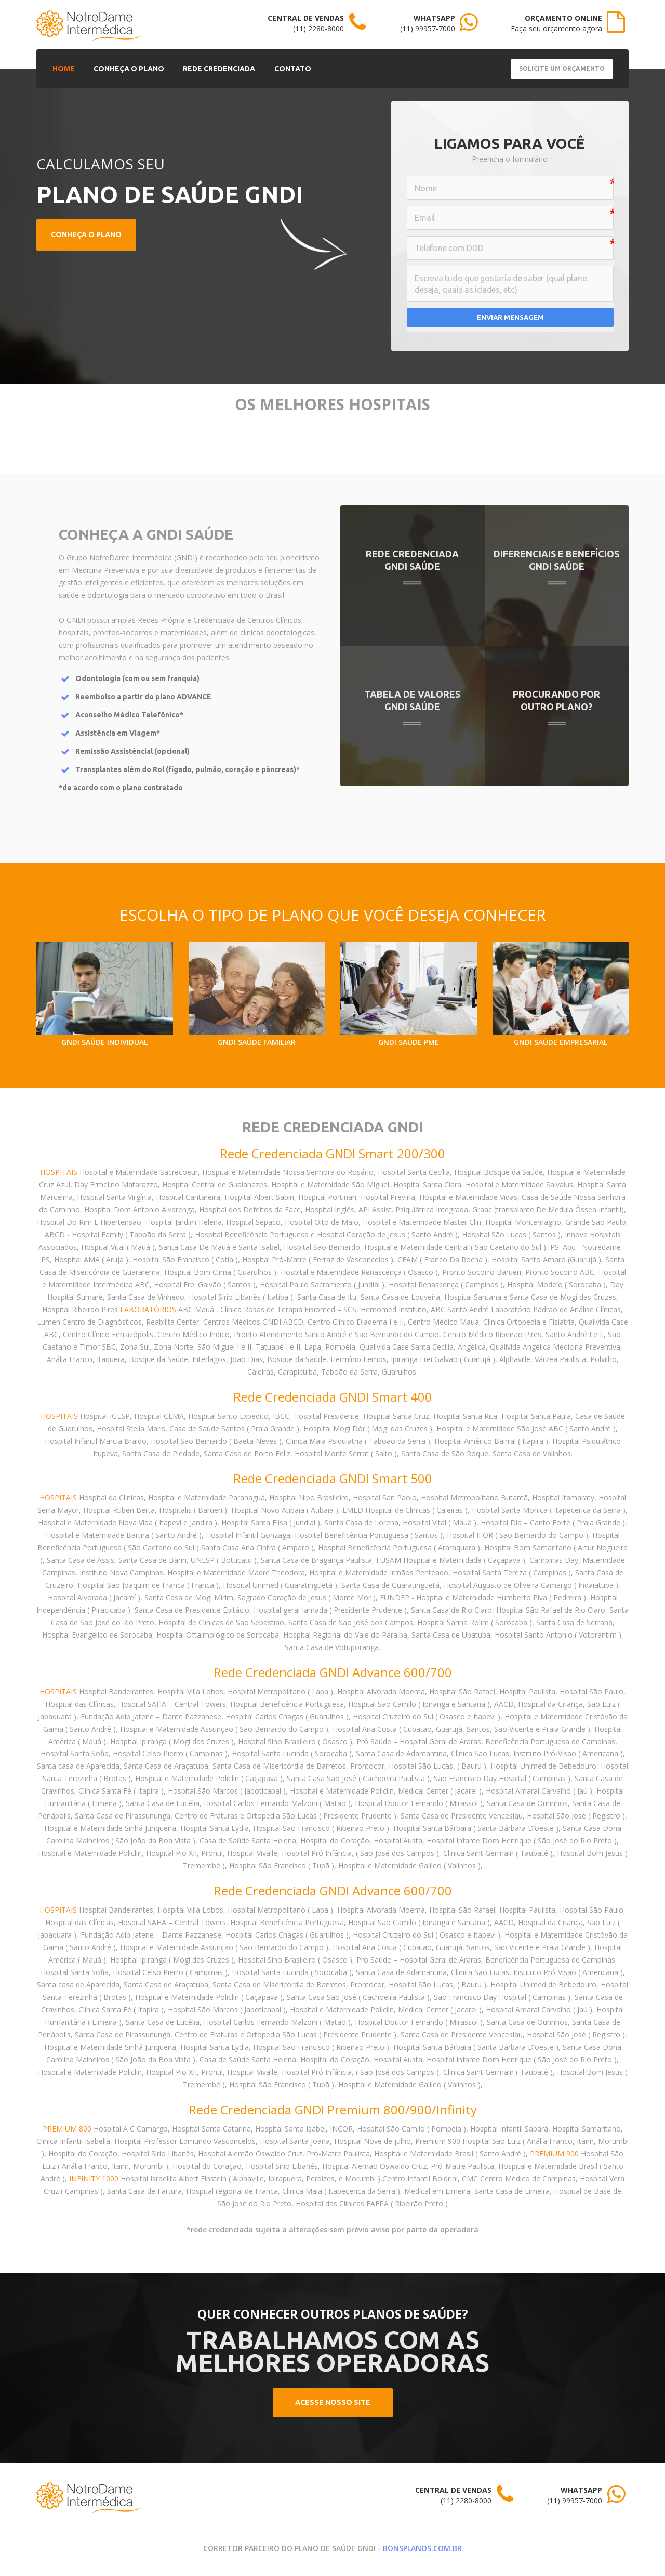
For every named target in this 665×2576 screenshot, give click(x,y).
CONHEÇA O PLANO (124, 68)
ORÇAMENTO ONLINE (563, 18)
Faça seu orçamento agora (556, 28)
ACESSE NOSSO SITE (332, 2402)
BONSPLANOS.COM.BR (422, 2548)
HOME (62, 68)
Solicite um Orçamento (562, 68)
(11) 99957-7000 (427, 28)
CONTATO (281, 68)
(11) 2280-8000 (318, 28)
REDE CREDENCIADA (211, 68)
